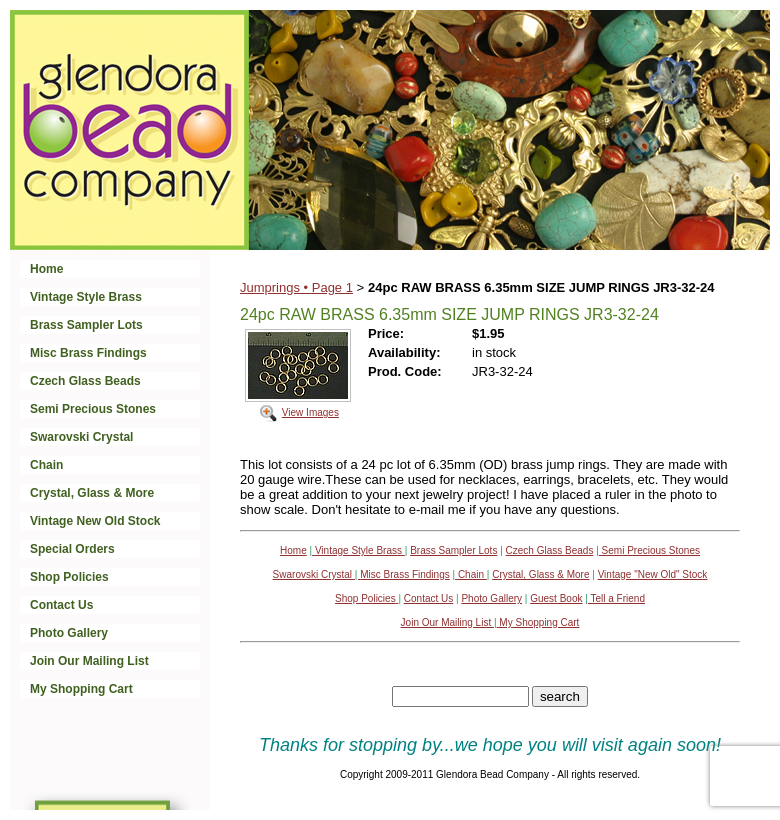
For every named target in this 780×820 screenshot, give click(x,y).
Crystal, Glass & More (92, 493)
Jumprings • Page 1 (296, 287)
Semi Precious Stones (93, 409)
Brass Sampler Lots (86, 325)
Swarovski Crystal (81, 437)
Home (46, 269)
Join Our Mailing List (89, 661)
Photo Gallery (69, 633)
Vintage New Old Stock (95, 521)
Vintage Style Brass (86, 297)
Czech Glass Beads (85, 381)
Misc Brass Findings (88, 353)
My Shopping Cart (81, 689)
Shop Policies (69, 577)
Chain (46, 465)
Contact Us (61, 605)
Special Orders (72, 549)
